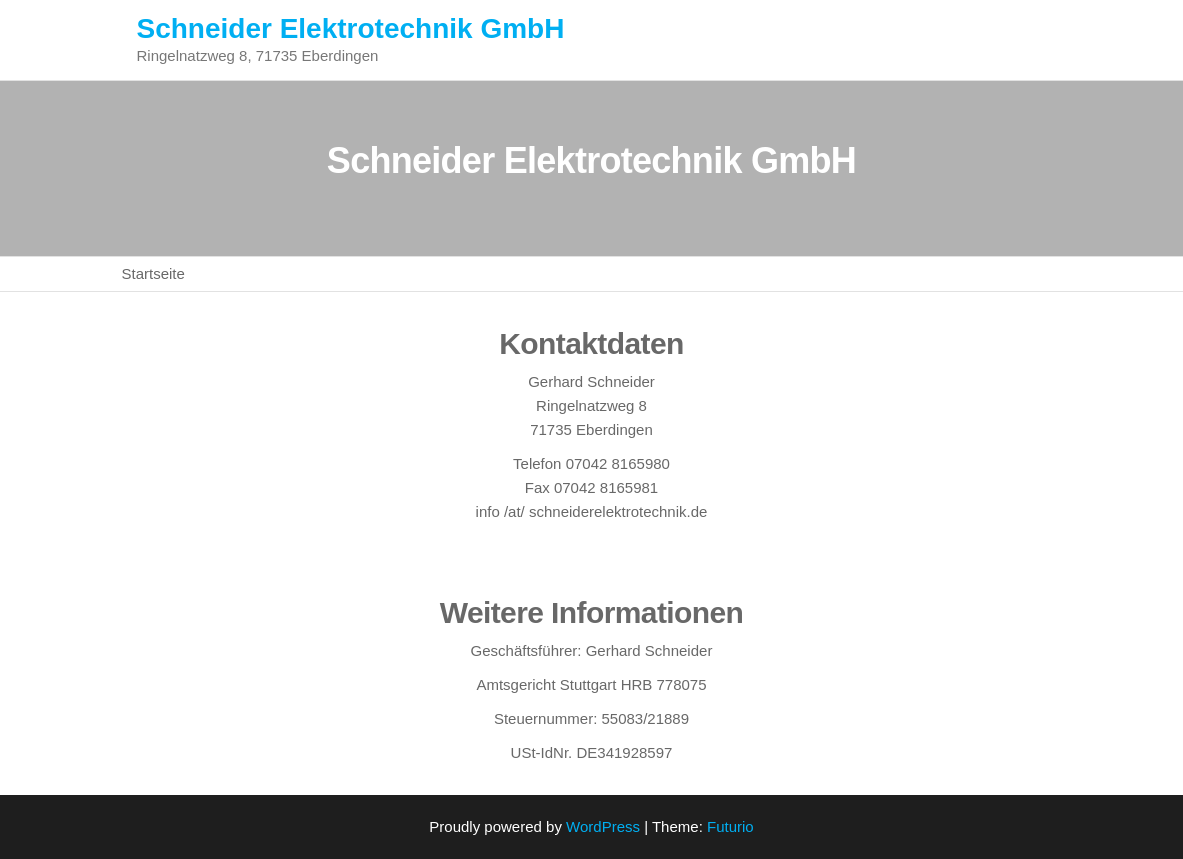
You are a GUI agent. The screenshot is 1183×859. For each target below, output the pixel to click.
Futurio (730, 826)
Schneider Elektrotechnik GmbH (351, 28)
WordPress (603, 826)
